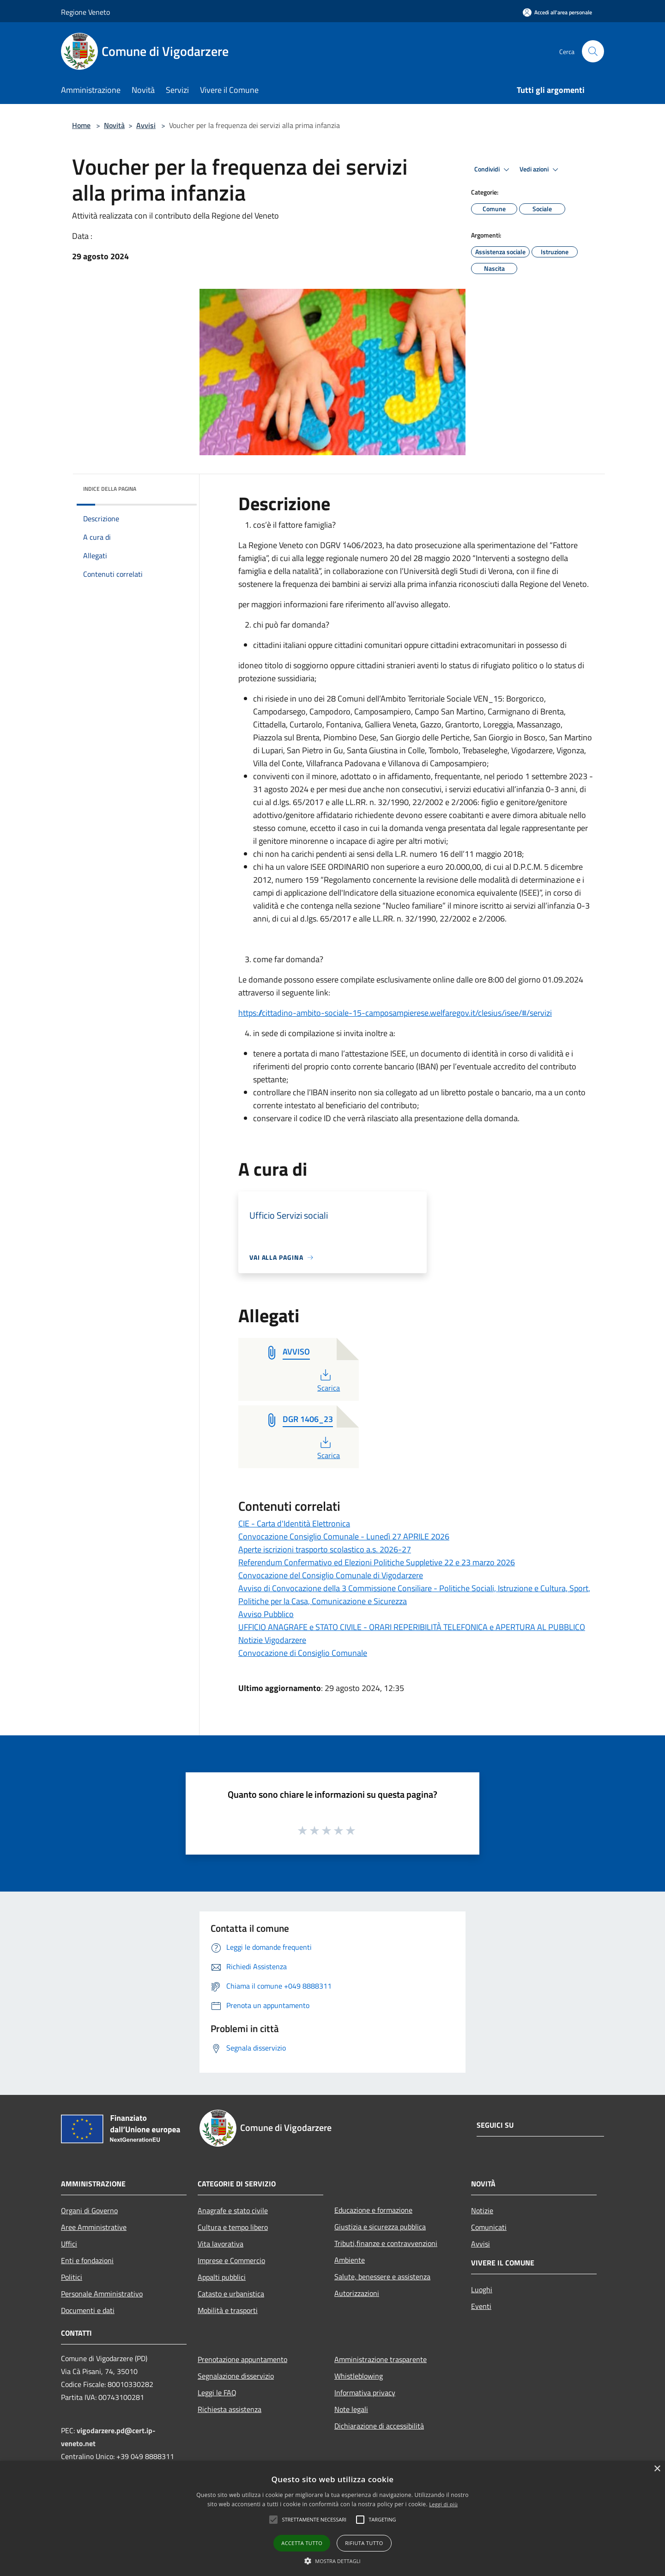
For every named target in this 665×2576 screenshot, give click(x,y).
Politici (71, 2277)
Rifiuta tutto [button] (364, 2542)
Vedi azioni (540, 169)
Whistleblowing (358, 2375)
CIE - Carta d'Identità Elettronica (294, 1523)
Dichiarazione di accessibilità (379, 2425)
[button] (273, 2519)
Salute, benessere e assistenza (382, 2276)
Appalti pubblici (222, 2277)
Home (81, 125)
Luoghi (481, 2289)
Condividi (493, 169)
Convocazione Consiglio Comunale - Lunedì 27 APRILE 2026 (343, 1536)
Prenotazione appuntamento (242, 2359)
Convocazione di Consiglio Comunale (302, 1653)
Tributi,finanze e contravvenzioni (385, 2243)
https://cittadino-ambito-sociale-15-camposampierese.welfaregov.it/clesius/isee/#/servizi (395, 1013)
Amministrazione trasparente (380, 2359)
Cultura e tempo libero (233, 2227)
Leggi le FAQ (217, 2392)
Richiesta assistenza (229, 2409)
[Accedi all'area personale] (557, 12)
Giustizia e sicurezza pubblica (380, 2226)
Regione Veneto (85, 12)
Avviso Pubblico (266, 1614)
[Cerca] (593, 51)
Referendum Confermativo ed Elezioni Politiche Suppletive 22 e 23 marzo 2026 (376, 1562)
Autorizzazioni (356, 2293)
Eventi (481, 2306)
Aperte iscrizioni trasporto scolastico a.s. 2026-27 (324, 1549)
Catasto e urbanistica (231, 2293)
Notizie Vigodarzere (272, 1640)
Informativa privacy (364, 2392)
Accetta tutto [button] (301, 2542)
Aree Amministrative (94, 2227)
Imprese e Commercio (231, 2260)
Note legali (351, 2409)
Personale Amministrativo (102, 2293)
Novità (114, 125)
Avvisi (146, 125)
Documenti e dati (88, 2310)
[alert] (332, 2518)
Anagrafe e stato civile (233, 2210)
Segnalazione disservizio (236, 2375)
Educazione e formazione (373, 2210)
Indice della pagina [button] (109, 488)
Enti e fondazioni (87, 2260)
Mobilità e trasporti (228, 2310)
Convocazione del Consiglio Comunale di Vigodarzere (330, 1575)
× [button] (656, 2469)
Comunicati (489, 2227)
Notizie (482, 2210)
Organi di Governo (89, 2210)
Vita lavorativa (220, 2243)
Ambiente (349, 2259)
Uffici (69, 2243)
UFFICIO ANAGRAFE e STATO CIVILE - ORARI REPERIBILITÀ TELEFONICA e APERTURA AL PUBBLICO (411, 1627)
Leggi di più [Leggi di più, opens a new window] (443, 2504)
